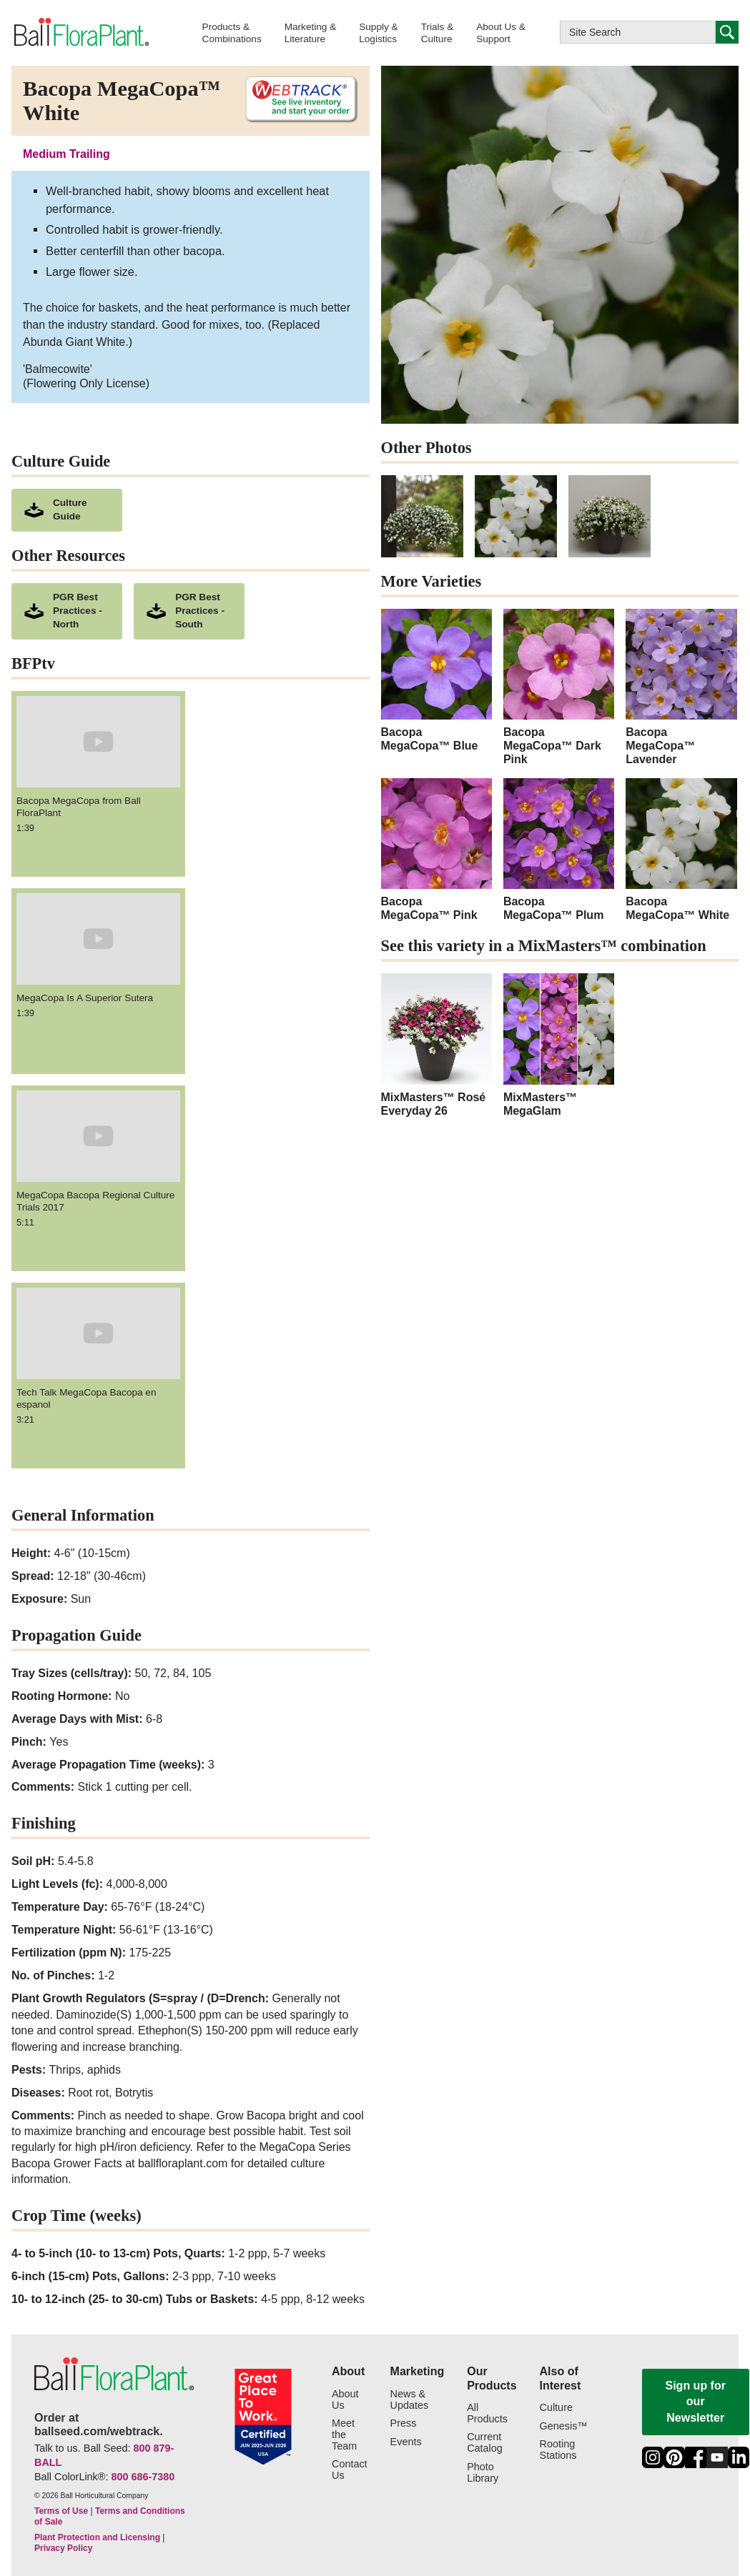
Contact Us (349, 2470)
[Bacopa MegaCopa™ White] (681, 850)
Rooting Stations (558, 2450)
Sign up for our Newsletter (696, 2401)
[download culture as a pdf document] (66, 510)
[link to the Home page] (80, 32)
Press (403, 2423)
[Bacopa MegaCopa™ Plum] (558, 850)
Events (406, 2442)
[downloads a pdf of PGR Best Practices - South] (189, 611)
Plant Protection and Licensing (97, 2537)
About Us (345, 2400)
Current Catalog (485, 2443)
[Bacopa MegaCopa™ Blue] (436, 681)
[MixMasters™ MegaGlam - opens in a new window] (558, 1045)
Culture (556, 2407)
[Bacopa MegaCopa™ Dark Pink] (558, 688)
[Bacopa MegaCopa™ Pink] (436, 850)
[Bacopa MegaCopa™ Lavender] (681, 688)
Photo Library (482, 2473)
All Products (487, 2413)
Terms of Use (61, 2511)
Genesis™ (564, 2426)
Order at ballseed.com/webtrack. (98, 2424)
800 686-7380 (142, 2476)
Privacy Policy (63, 2548)
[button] (232, 32)
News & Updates (409, 2400)
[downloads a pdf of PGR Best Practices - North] (66, 611)
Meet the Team (344, 2435)
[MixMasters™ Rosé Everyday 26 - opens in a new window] (436, 1045)
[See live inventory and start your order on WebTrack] (296, 100)
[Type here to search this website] (638, 32)
